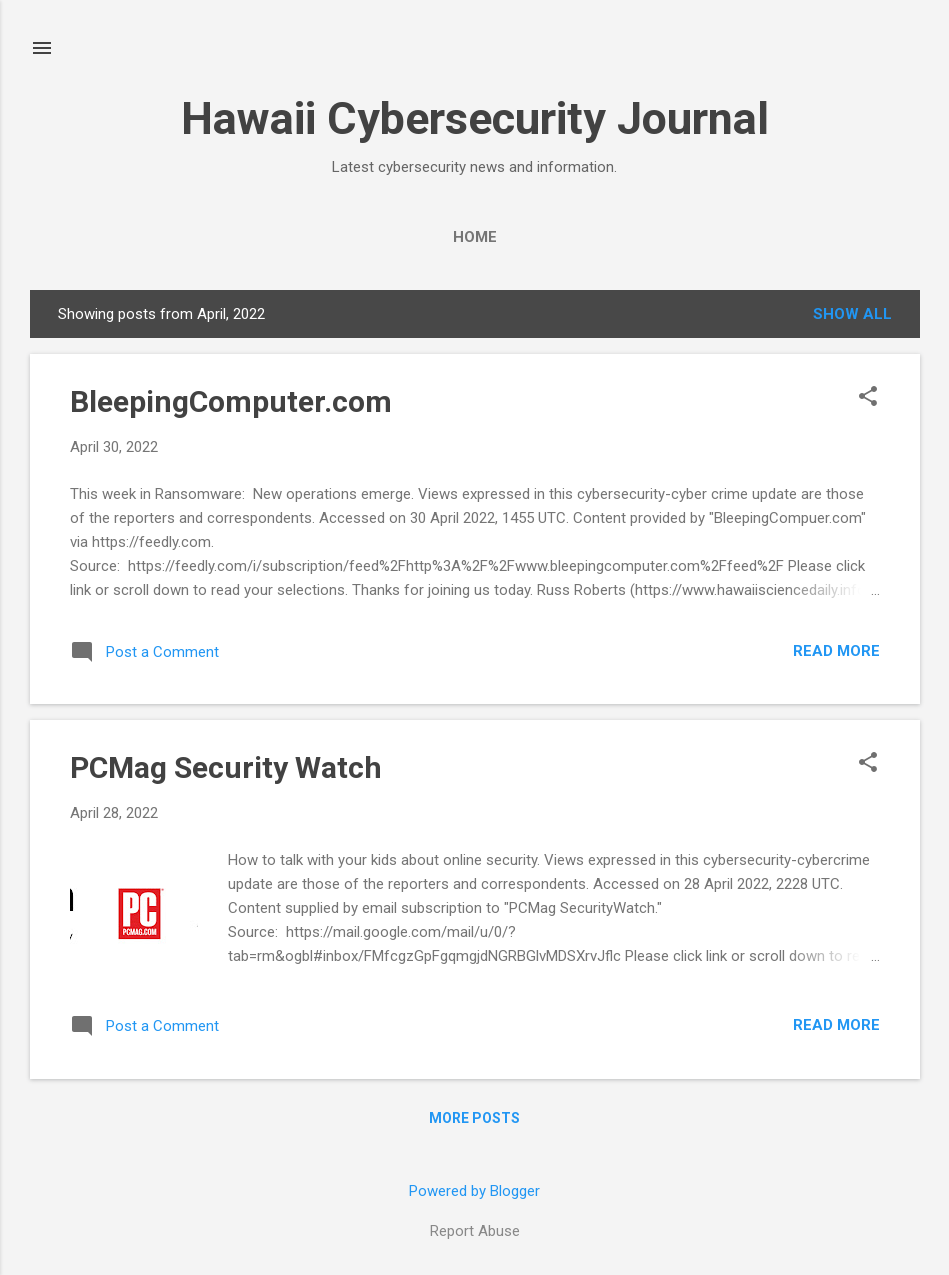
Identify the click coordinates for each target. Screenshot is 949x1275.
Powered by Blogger (474, 1191)
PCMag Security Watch (226, 767)
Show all (852, 314)
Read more (836, 651)
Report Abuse (475, 1231)
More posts (474, 1118)
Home (475, 237)
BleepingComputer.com (231, 401)
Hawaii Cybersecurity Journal (475, 118)
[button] (868, 398)
